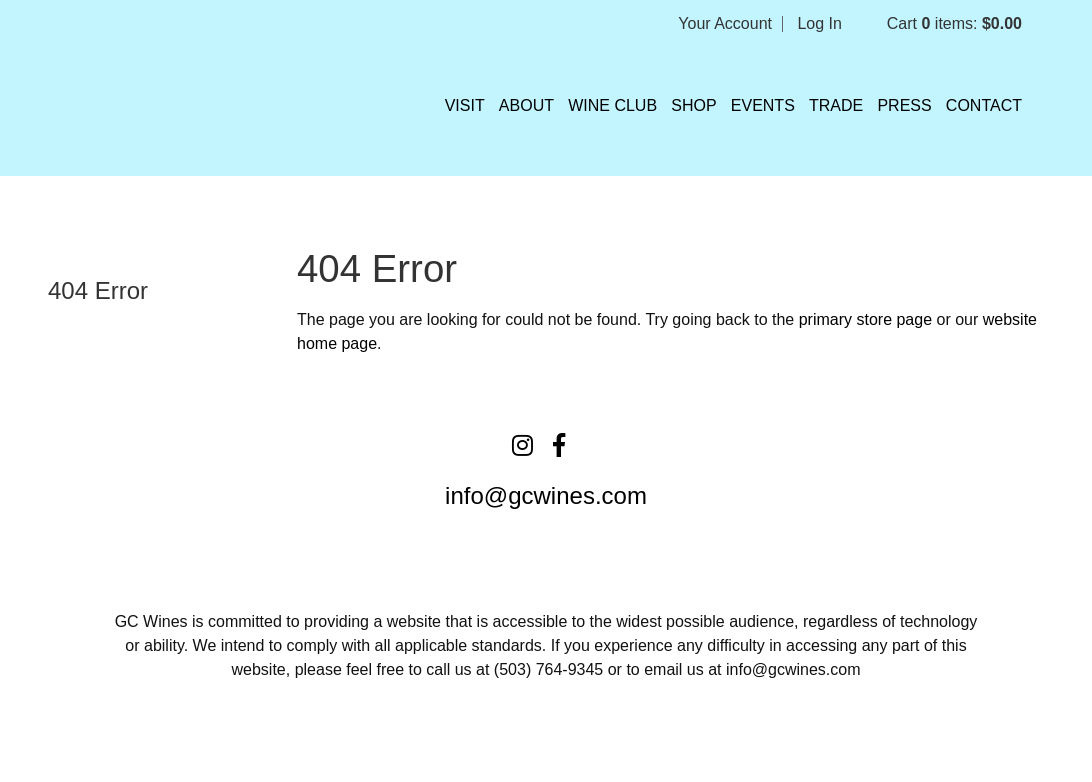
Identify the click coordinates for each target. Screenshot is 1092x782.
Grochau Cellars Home (130, 100)
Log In (819, 23)
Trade (836, 105)
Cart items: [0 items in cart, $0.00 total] (954, 23)
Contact (984, 105)
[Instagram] (522, 445)
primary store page (865, 319)
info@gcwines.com (546, 495)
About (526, 105)
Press (904, 105)
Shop (693, 105)
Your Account (725, 23)
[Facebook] (559, 445)
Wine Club (612, 105)
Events (763, 105)
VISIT (465, 105)
